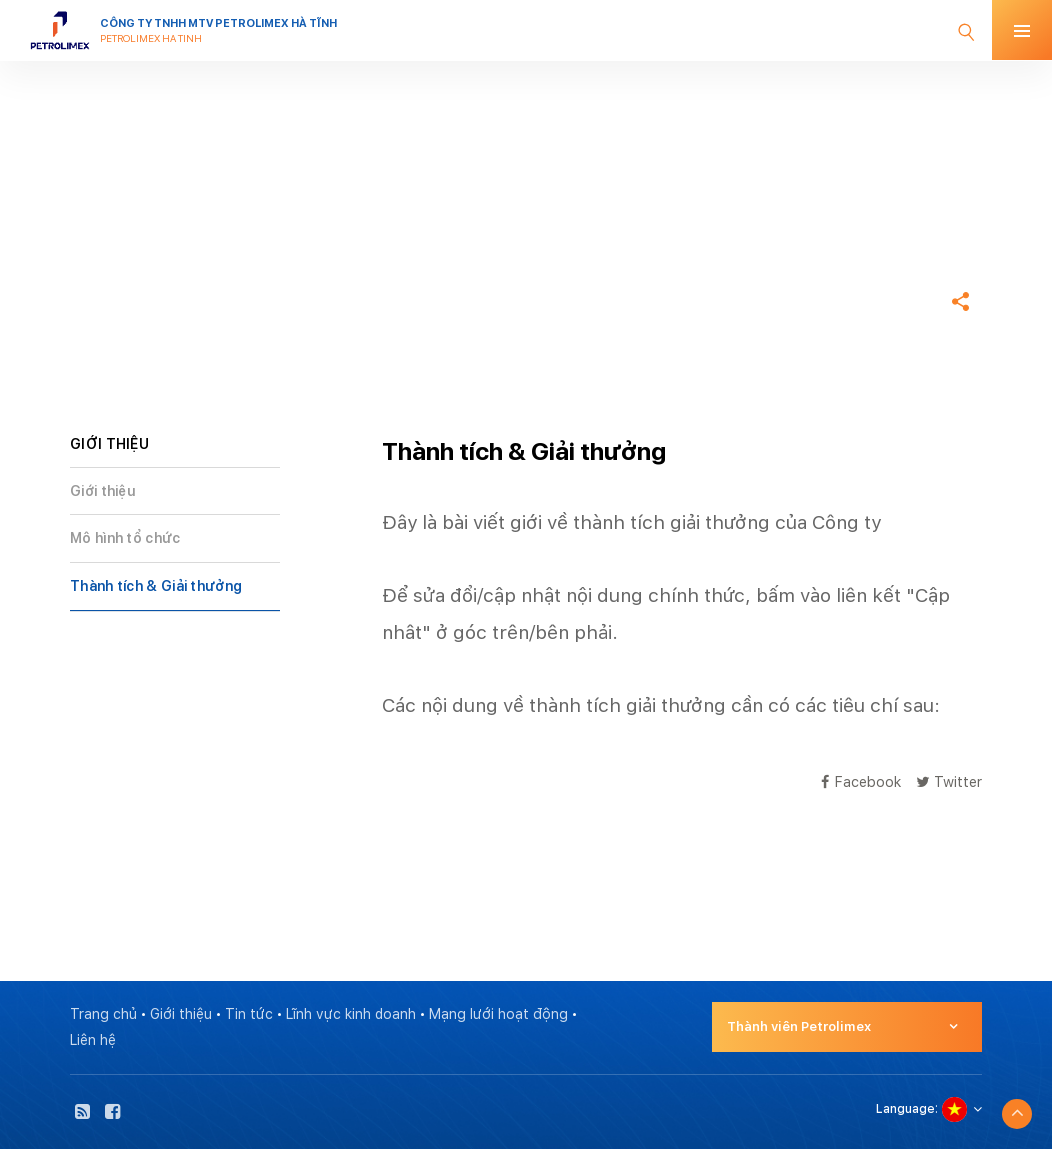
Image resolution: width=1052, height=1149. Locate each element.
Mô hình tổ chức (125, 538)
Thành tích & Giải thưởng (156, 586)
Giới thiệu (102, 491)
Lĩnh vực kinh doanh (351, 1014)
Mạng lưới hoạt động (498, 1014)
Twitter (949, 781)
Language (905, 1109)
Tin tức (249, 1014)
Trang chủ (106, 241)
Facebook (861, 781)
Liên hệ (93, 1040)
